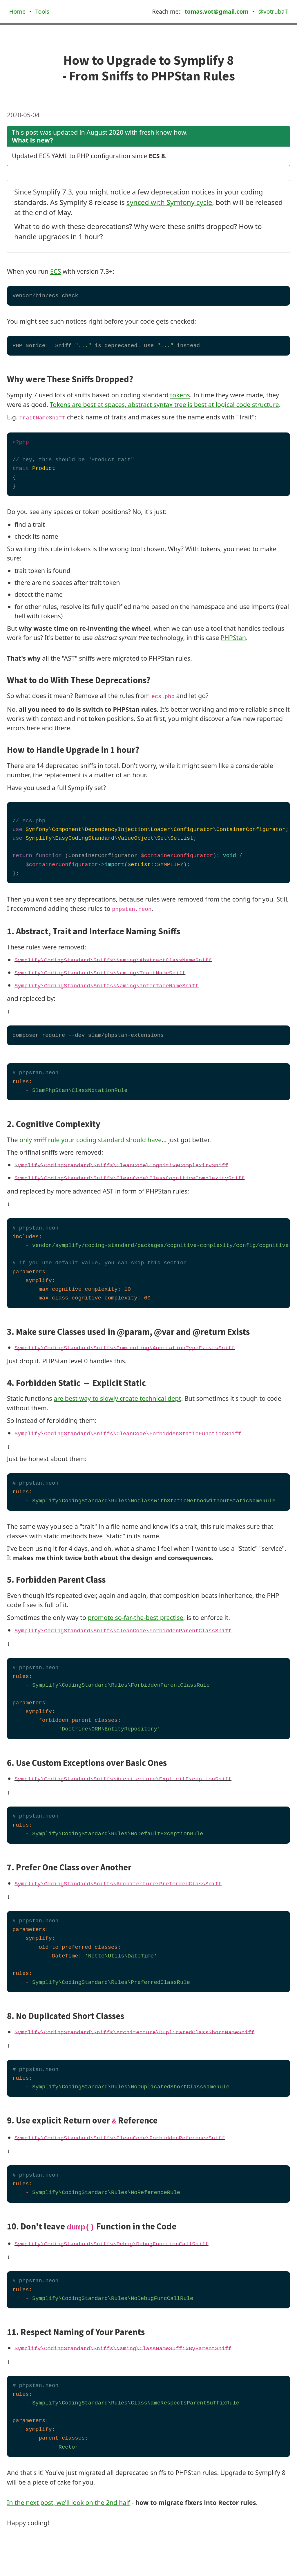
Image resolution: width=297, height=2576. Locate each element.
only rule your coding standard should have (90, 1139)
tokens (180, 395)
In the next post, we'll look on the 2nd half (68, 2502)
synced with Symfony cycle (169, 202)
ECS (55, 271)
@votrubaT (273, 11)
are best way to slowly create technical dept (117, 1398)
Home (17, 11)
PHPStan (233, 637)
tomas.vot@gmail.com (216, 11)
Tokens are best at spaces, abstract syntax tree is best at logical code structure (164, 404)
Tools (42, 11)
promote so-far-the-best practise (135, 1617)
